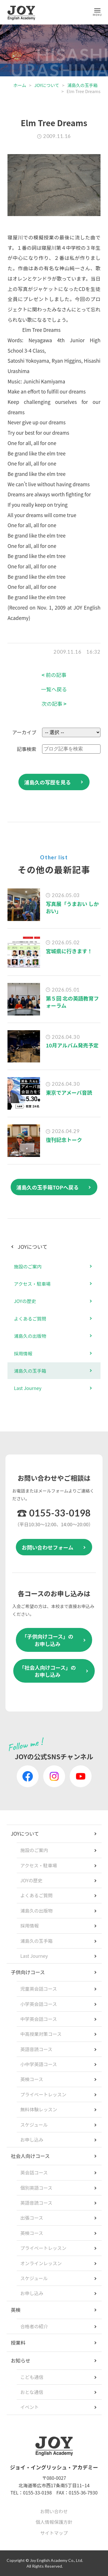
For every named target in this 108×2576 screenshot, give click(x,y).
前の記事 (54, 674)
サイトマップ (54, 2532)
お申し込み (31, 2139)
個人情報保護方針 (53, 2521)
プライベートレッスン (43, 2094)
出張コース (31, 2217)
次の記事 (54, 703)
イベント (29, 2406)
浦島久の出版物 (30, 1335)
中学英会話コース (38, 2018)
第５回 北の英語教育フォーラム (72, 1001)
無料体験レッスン (38, 2109)
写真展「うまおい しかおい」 (72, 907)
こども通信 (31, 2376)
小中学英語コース (38, 2064)
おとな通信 (31, 2391)
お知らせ (21, 2360)
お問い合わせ (54, 2511)
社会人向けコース (30, 2155)
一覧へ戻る (54, 689)
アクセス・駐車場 (32, 1283)
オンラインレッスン (41, 2263)
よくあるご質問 (30, 1318)
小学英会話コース (38, 2003)
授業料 (18, 2342)
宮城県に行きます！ (69, 951)
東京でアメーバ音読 (69, 1092)
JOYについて (46, 85)
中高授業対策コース (41, 2033)
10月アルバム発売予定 (72, 1045)
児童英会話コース (38, 1988)
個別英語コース (36, 2187)
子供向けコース (28, 1972)
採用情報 (23, 1353)
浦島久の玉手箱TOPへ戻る (47, 1187)
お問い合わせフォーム (47, 1547)
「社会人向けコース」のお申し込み (47, 1671)
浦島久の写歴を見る (47, 782)
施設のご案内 (27, 1266)
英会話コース (34, 2172)
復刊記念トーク (64, 1139)
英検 (16, 2309)
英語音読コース (36, 2049)
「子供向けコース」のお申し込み (47, 1640)
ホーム (19, 85)
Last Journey (27, 1388)
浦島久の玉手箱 (82, 85)
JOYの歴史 (25, 1301)
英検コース (31, 2079)
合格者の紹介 (34, 2326)
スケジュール (34, 2124)
